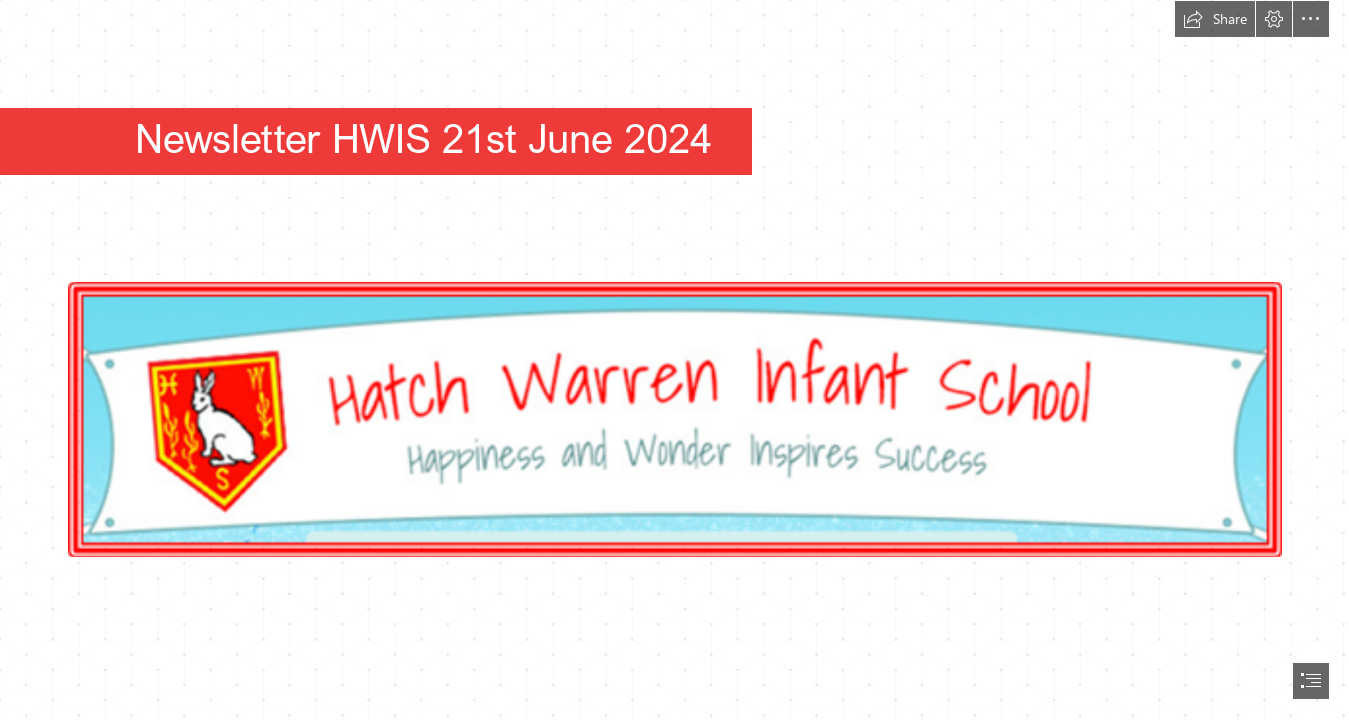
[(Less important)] (674, 379)
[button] (1215, 19)
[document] (674, 360)
